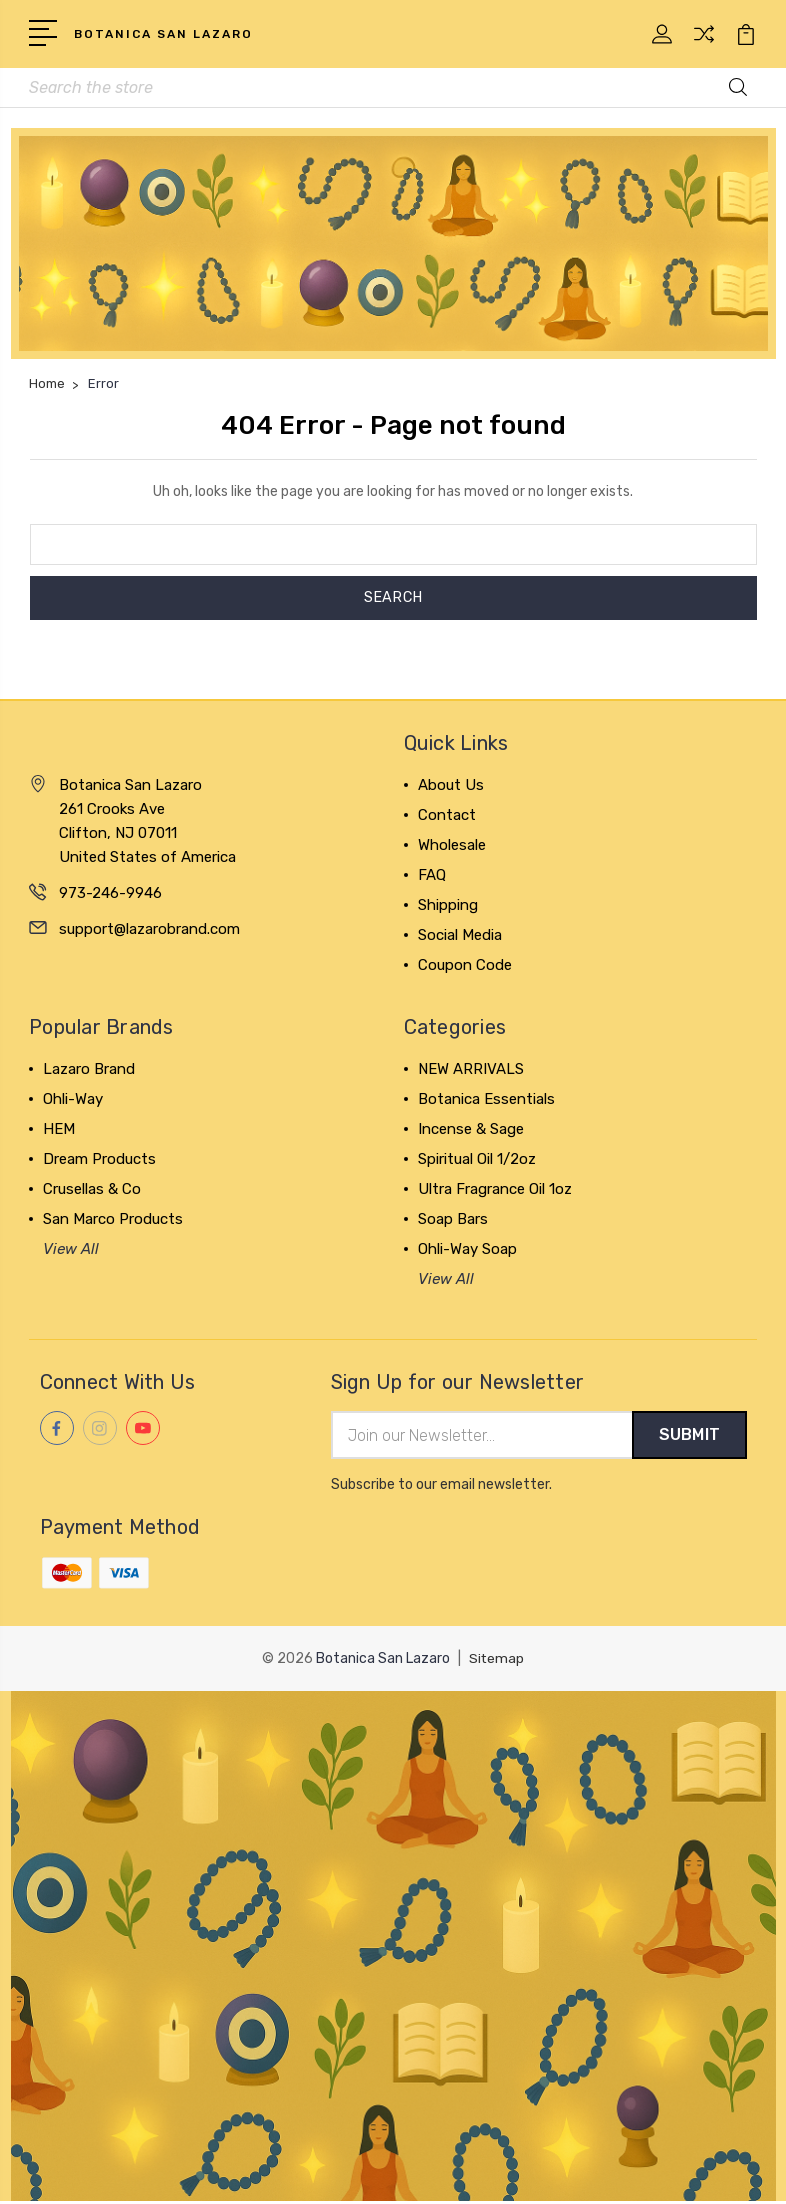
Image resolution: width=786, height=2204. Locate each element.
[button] (393, 244)
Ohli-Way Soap (467, 1251)
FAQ (432, 877)
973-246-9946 (110, 894)
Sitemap (497, 1661)
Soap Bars (453, 1221)
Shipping (448, 907)
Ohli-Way (73, 1101)
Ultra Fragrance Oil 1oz (495, 1191)
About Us (451, 787)
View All (71, 1251)
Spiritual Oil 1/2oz (477, 1161)
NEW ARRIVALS (471, 1071)
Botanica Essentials (486, 1101)
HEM (59, 1131)
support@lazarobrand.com (149, 930)
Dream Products (99, 1161)
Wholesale (452, 847)
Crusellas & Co (92, 1191)
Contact (447, 817)
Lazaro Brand (89, 1071)
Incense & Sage (471, 1131)
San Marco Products (113, 1221)
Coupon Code (465, 967)
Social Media (460, 937)
